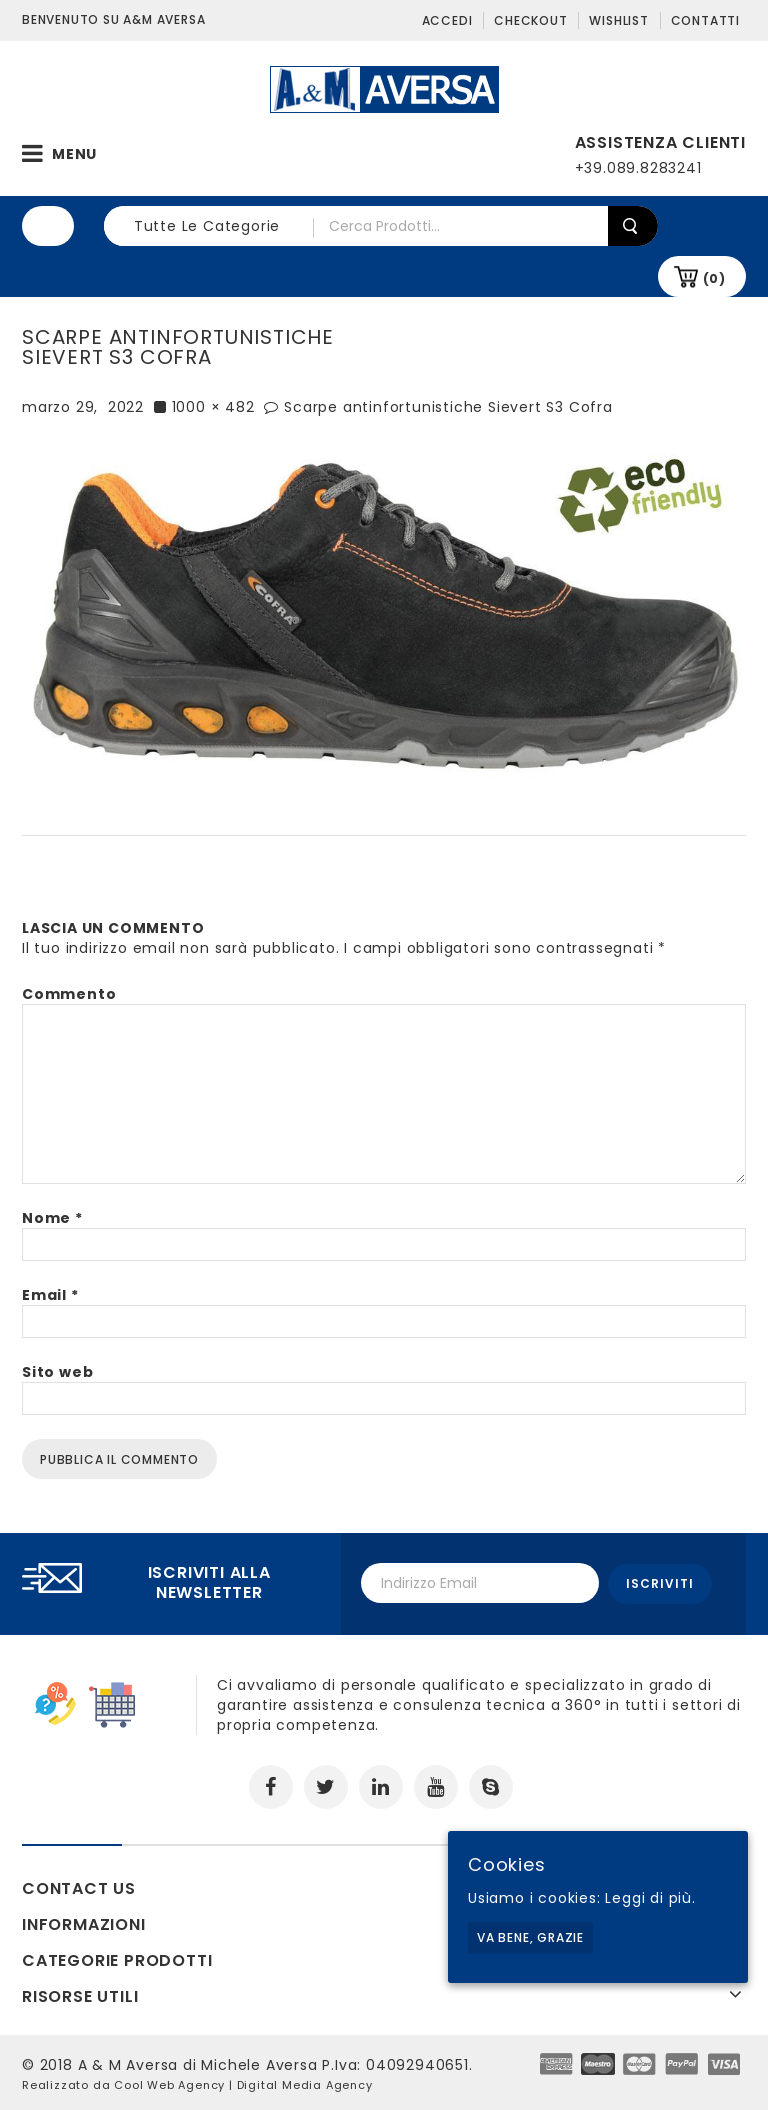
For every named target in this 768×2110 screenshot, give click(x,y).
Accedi (447, 20)
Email (50, 1295)
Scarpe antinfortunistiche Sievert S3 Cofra (448, 407)
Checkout (530, 20)
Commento (69, 994)
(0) (714, 278)
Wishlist (618, 20)
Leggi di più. (650, 1898)
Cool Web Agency (169, 2083)
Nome (52, 1218)
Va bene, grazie (530, 1937)
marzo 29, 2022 (83, 407)
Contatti (705, 20)
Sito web (57, 1372)
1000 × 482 (213, 407)
